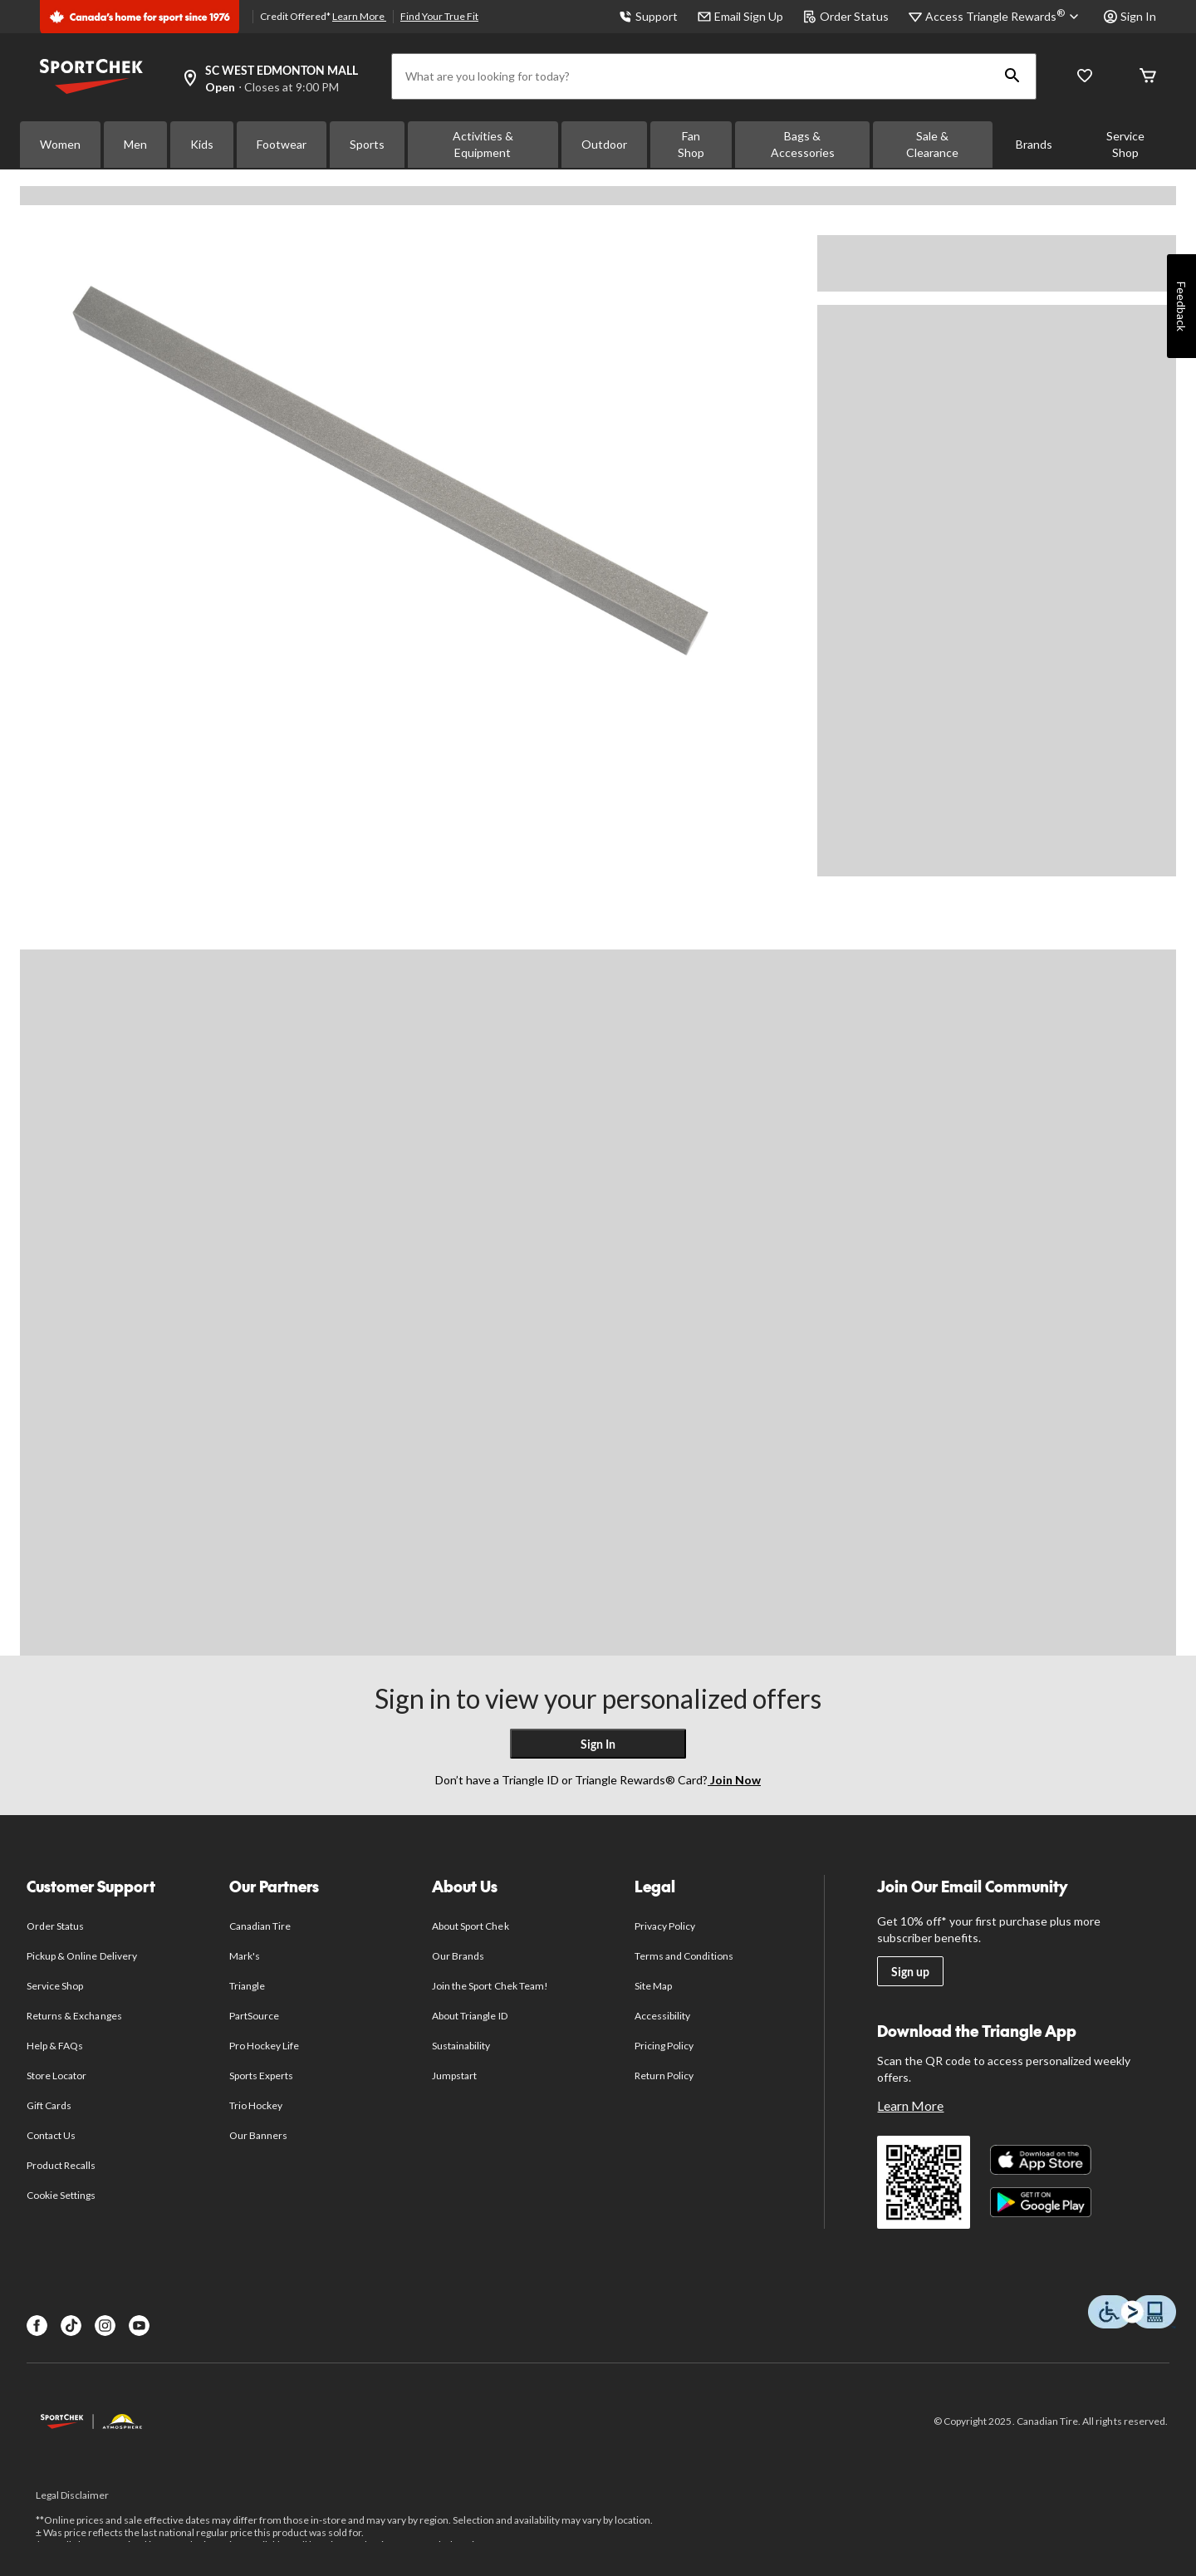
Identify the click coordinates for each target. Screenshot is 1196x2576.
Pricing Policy (664, 2045)
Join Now (734, 1780)
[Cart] (1148, 76)
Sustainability (461, 2045)
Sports (367, 144)
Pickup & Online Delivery (82, 1956)
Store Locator (57, 2075)
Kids (201, 144)
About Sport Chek (470, 1926)
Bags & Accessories (803, 144)
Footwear (281, 144)
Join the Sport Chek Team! (490, 1986)
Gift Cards (49, 2105)
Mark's (244, 1956)
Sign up (910, 1972)
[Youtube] (139, 2325)
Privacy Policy (665, 1926)
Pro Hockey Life (264, 2045)
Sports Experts (261, 2075)
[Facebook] (37, 2325)
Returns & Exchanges (74, 2015)
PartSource (254, 2015)
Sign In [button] (1130, 16)
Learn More (359, 16)
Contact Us (51, 2135)
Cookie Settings (61, 2195)
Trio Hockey (255, 2105)
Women (60, 144)
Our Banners (258, 2135)
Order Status (846, 16)
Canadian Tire (260, 1926)
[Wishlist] (1084, 76)
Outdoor (604, 144)
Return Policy (664, 2075)
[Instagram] (105, 2325)
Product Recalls (61, 2165)
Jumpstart (454, 2075)
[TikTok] (71, 2325)
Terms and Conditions (684, 1956)
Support (648, 16)
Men (135, 144)
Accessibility (663, 2015)
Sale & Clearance (932, 144)
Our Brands (458, 1956)
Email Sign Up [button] (740, 16)
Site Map (653, 1986)
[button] (1012, 76)
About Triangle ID (469, 2015)
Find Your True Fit (439, 16)
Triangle (247, 1986)
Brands (1034, 144)
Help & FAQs (55, 2045)
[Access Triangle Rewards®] (1004, 16)
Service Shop (1125, 144)
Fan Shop (691, 144)
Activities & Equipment (483, 144)
